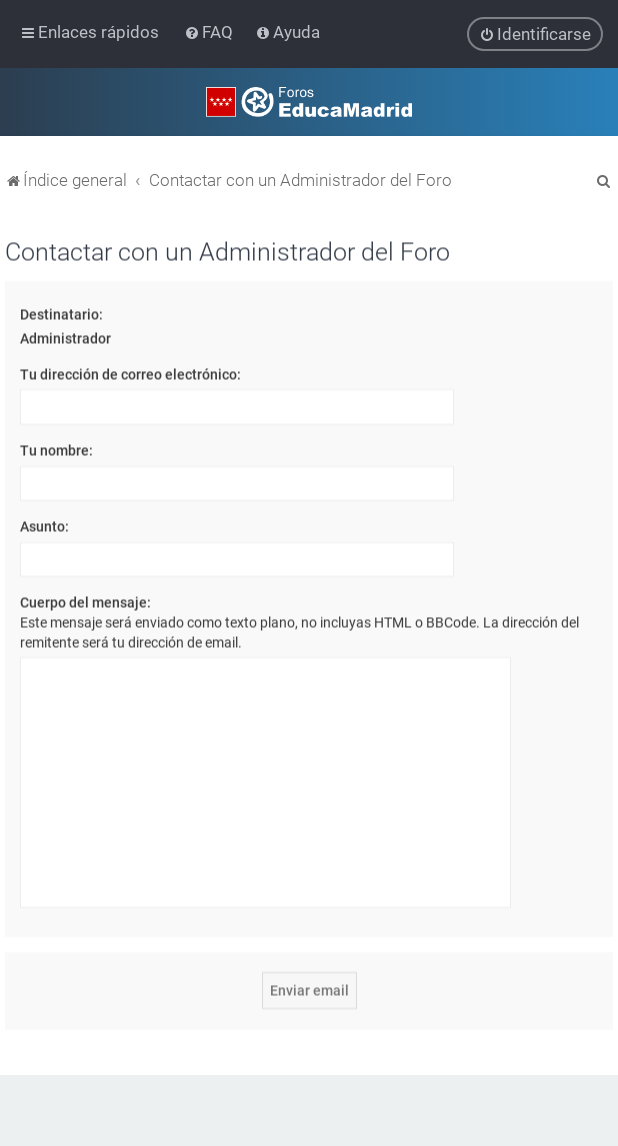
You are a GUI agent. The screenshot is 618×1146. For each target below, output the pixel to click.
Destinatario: (61, 313)
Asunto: (44, 525)
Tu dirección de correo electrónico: (130, 373)
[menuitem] (210, 32)
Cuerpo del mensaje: (85, 602)
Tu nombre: (56, 449)
